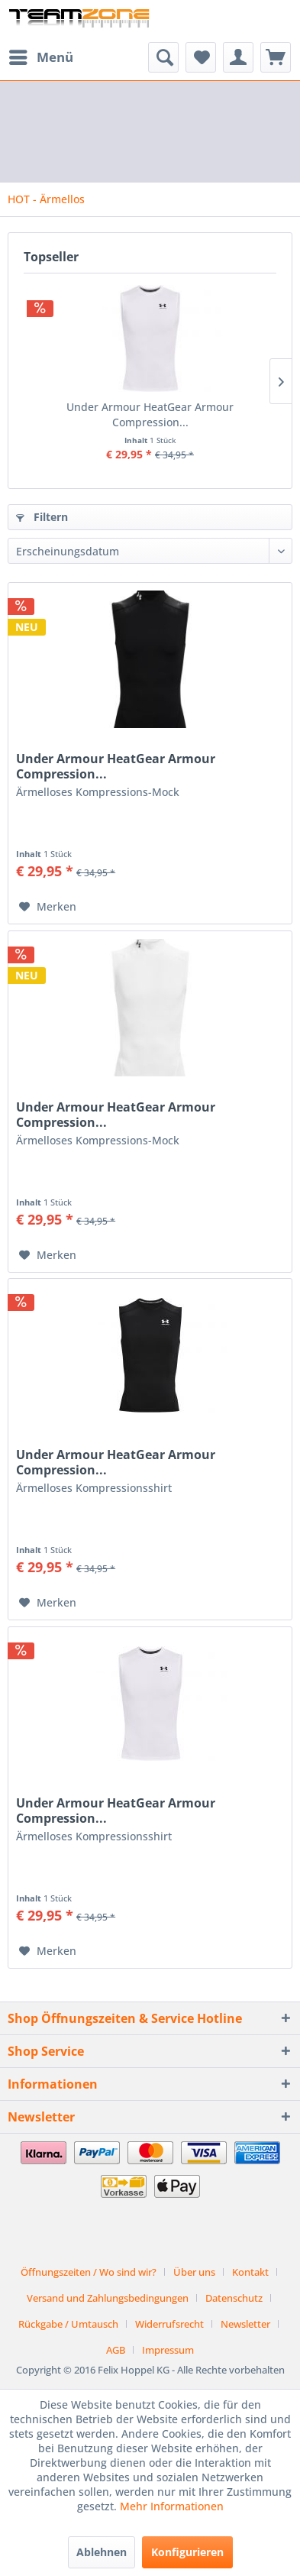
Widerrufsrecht (169, 2324)
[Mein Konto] (238, 57)
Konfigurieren (187, 2552)
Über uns (194, 2272)
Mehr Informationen (172, 2506)
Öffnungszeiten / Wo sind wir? (88, 2272)
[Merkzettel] (200, 57)
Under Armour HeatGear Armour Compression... (150, 414)
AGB (115, 2350)
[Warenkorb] (275, 57)
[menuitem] (40, 57)
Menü (41, 55)
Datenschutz (234, 2298)
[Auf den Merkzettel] (47, 907)
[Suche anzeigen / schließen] (163, 57)
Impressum (168, 2350)
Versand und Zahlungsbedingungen (108, 2298)
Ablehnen (101, 2552)
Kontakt (250, 2272)
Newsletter (245, 2324)
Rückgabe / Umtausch (68, 2324)
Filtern (42, 517)
